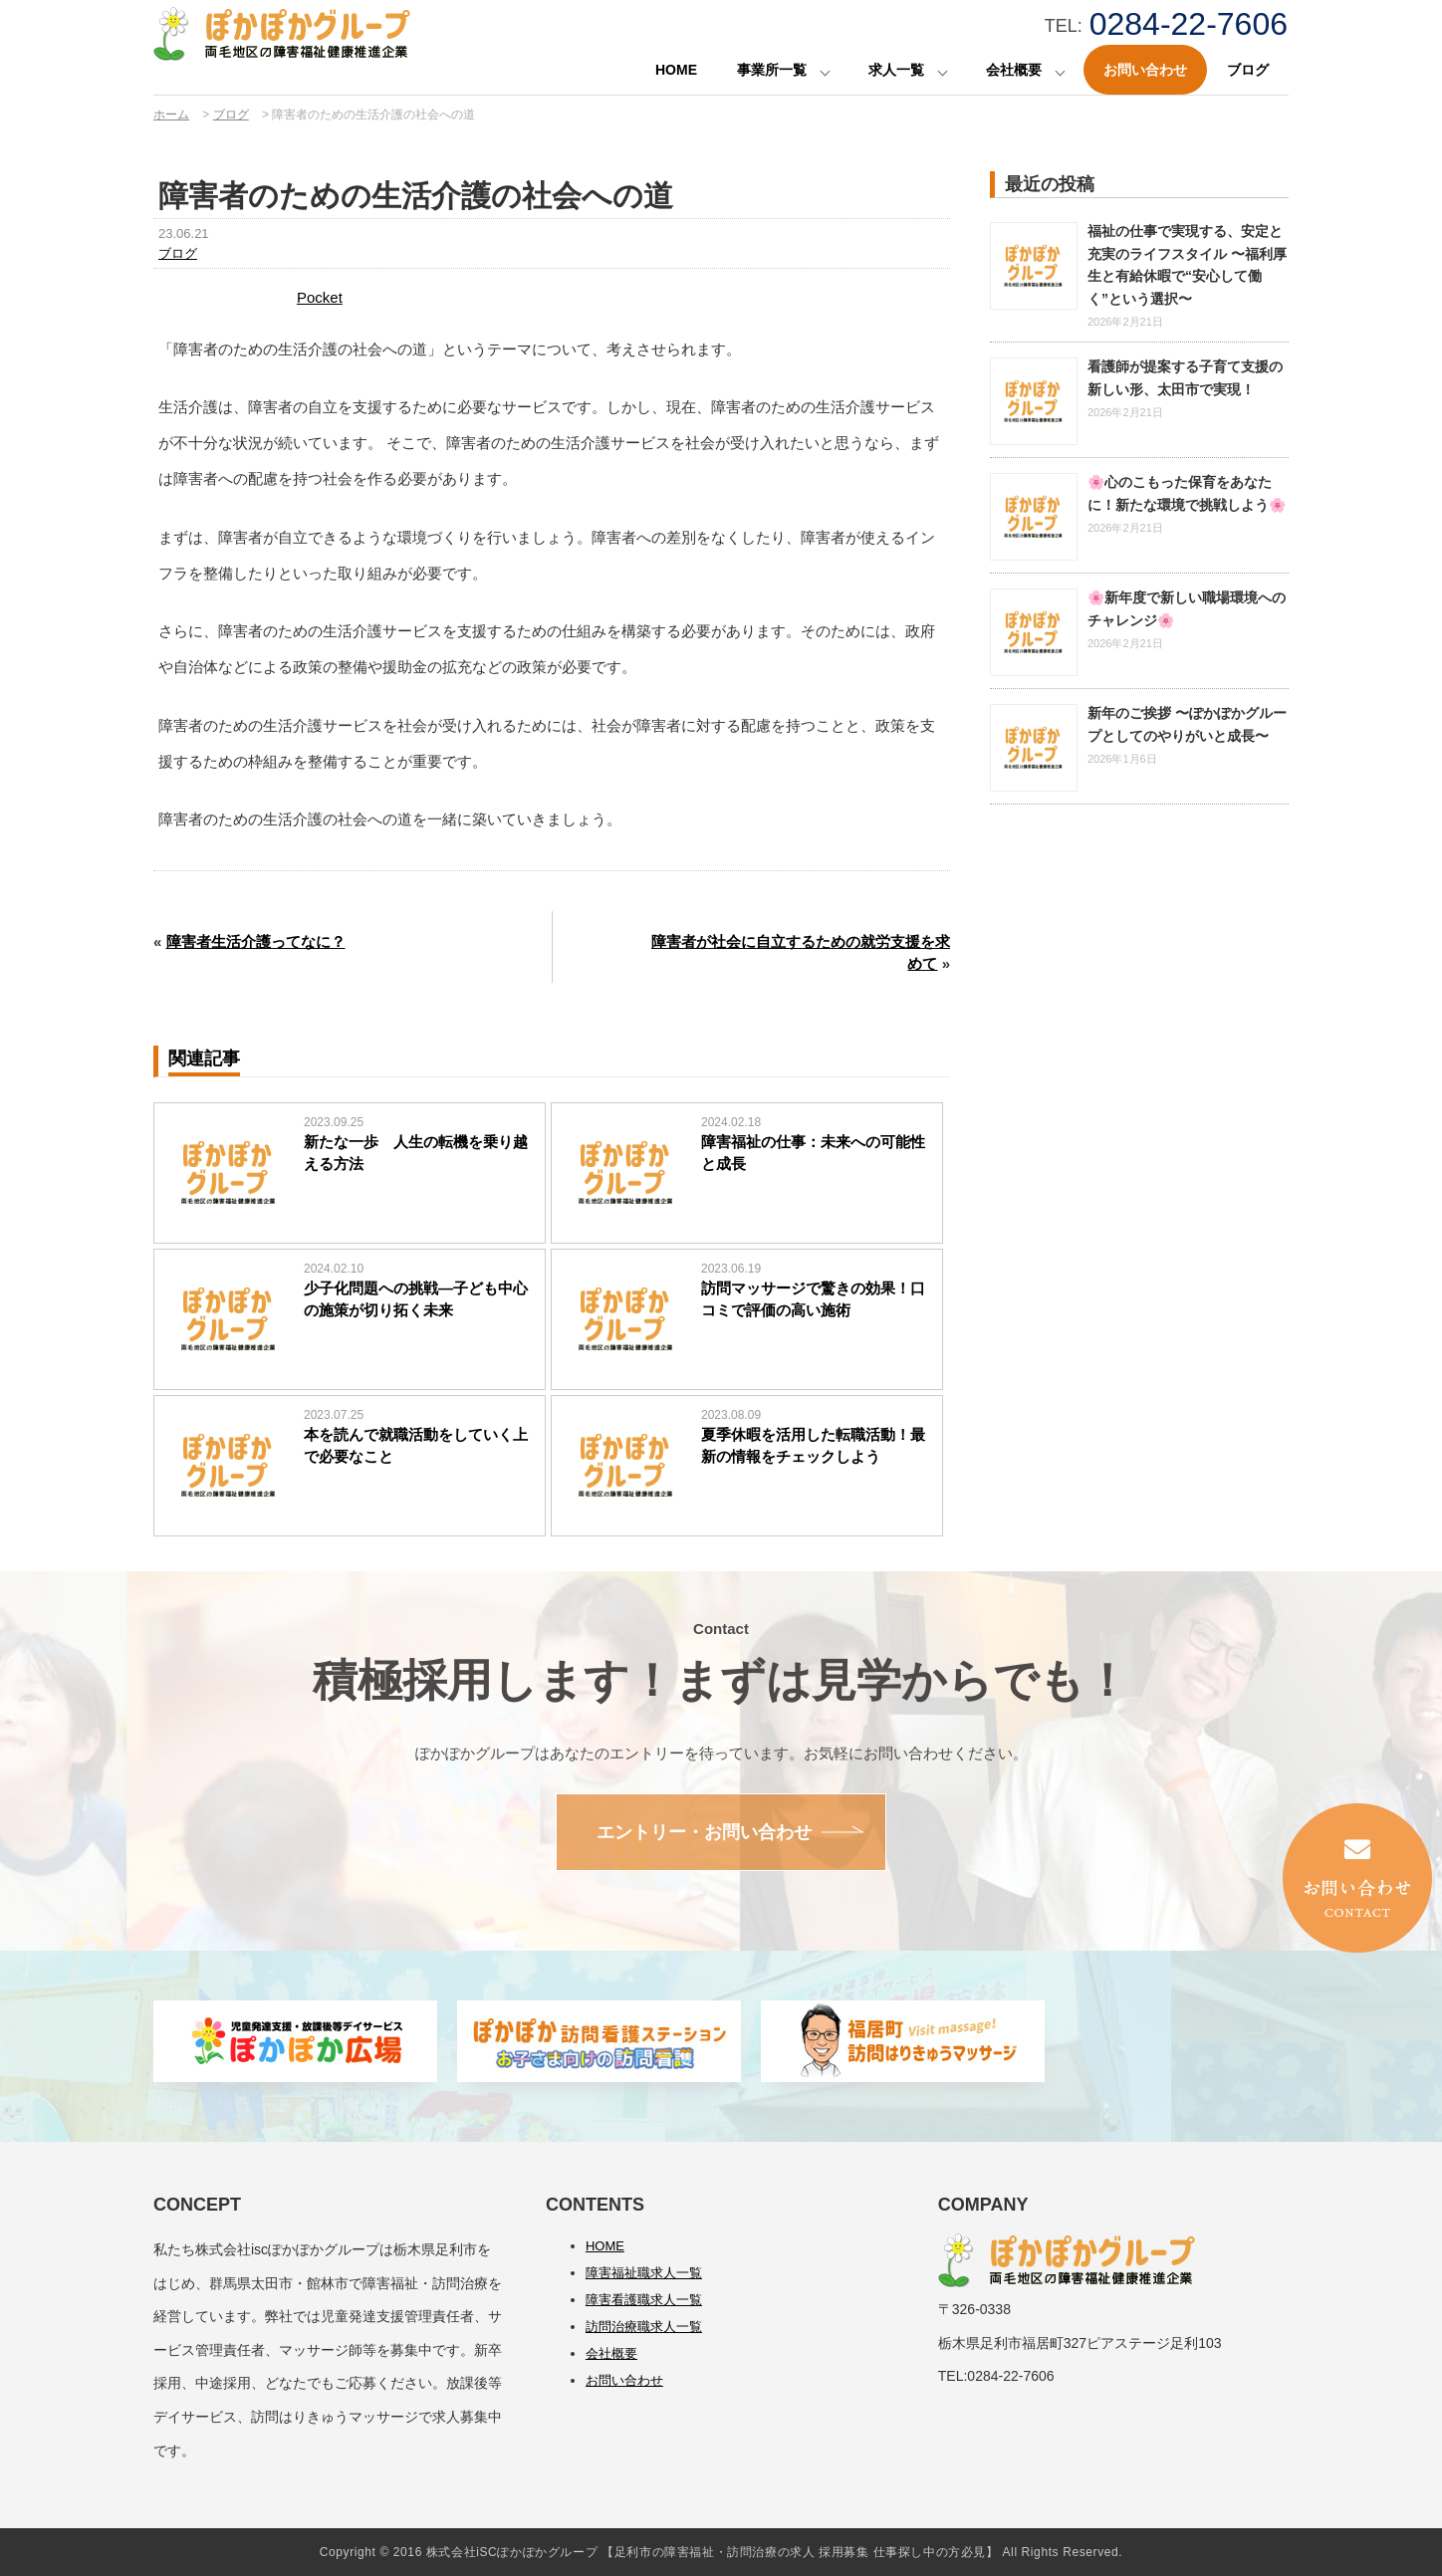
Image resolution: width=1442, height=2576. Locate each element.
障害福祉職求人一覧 (644, 2272)
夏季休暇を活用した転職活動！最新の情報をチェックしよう (813, 1446)
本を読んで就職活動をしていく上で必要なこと (416, 1446)
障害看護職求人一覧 (644, 2299)
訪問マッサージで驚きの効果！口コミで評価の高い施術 (813, 1299)
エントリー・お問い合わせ (704, 1832)
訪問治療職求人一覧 (644, 2326)
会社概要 (1014, 70)
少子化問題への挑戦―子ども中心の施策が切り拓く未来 (416, 1299)
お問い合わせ (1145, 70)
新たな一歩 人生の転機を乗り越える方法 (416, 1153)
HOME (676, 70)
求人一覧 (896, 70)
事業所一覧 (772, 70)
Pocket (320, 297)
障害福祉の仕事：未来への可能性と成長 (813, 1153)
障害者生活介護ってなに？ (256, 941)
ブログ (1248, 70)
